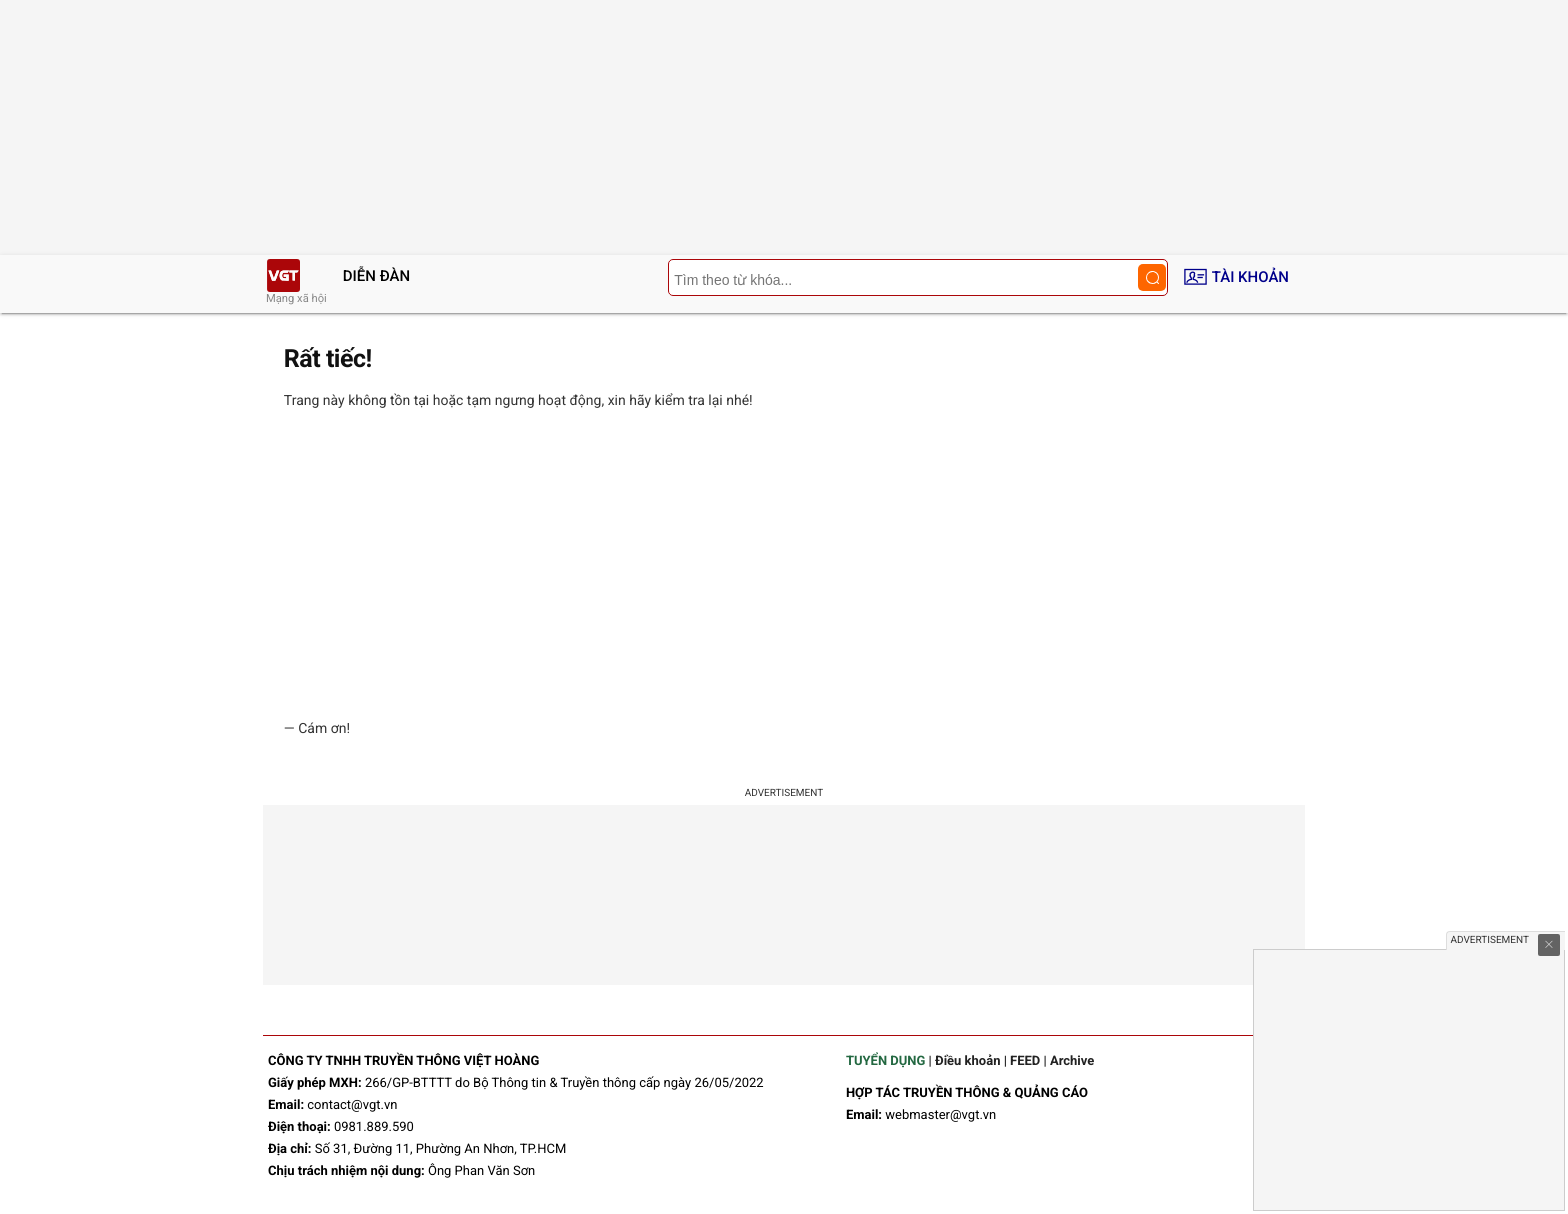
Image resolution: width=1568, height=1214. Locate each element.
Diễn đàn (376, 276)
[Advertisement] (784, 565)
